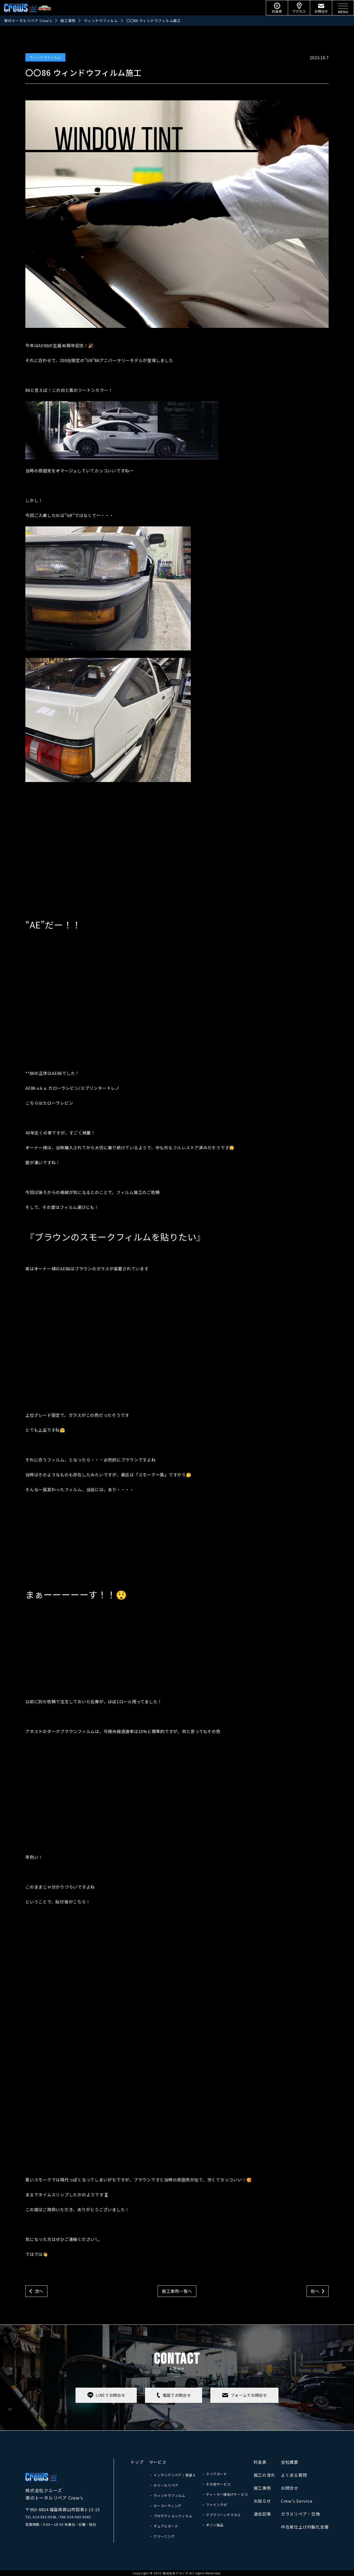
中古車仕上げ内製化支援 (305, 2527)
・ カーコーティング (165, 2505)
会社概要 (289, 2462)
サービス (158, 2462)
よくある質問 (294, 2475)
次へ (39, 2291)
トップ (136, 2462)
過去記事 (262, 2514)
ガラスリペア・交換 (300, 2514)
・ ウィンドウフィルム (167, 2495)
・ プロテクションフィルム (170, 2515)
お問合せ (289, 2488)
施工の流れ (264, 2475)
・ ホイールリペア (163, 2485)
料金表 (260, 2462)
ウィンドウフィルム (45, 57)
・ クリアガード (214, 2473)
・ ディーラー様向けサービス (225, 2494)
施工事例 (262, 2488)
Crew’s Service (297, 2501)
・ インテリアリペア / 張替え (172, 2475)
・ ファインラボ (214, 2504)
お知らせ (262, 2501)
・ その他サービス (216, 2484)
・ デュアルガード (163, 2526)
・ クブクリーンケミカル (221, 2514)
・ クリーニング (162, 2536)
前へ (314, 2291)
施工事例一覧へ (177, 2291)
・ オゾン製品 (213, 2525)
